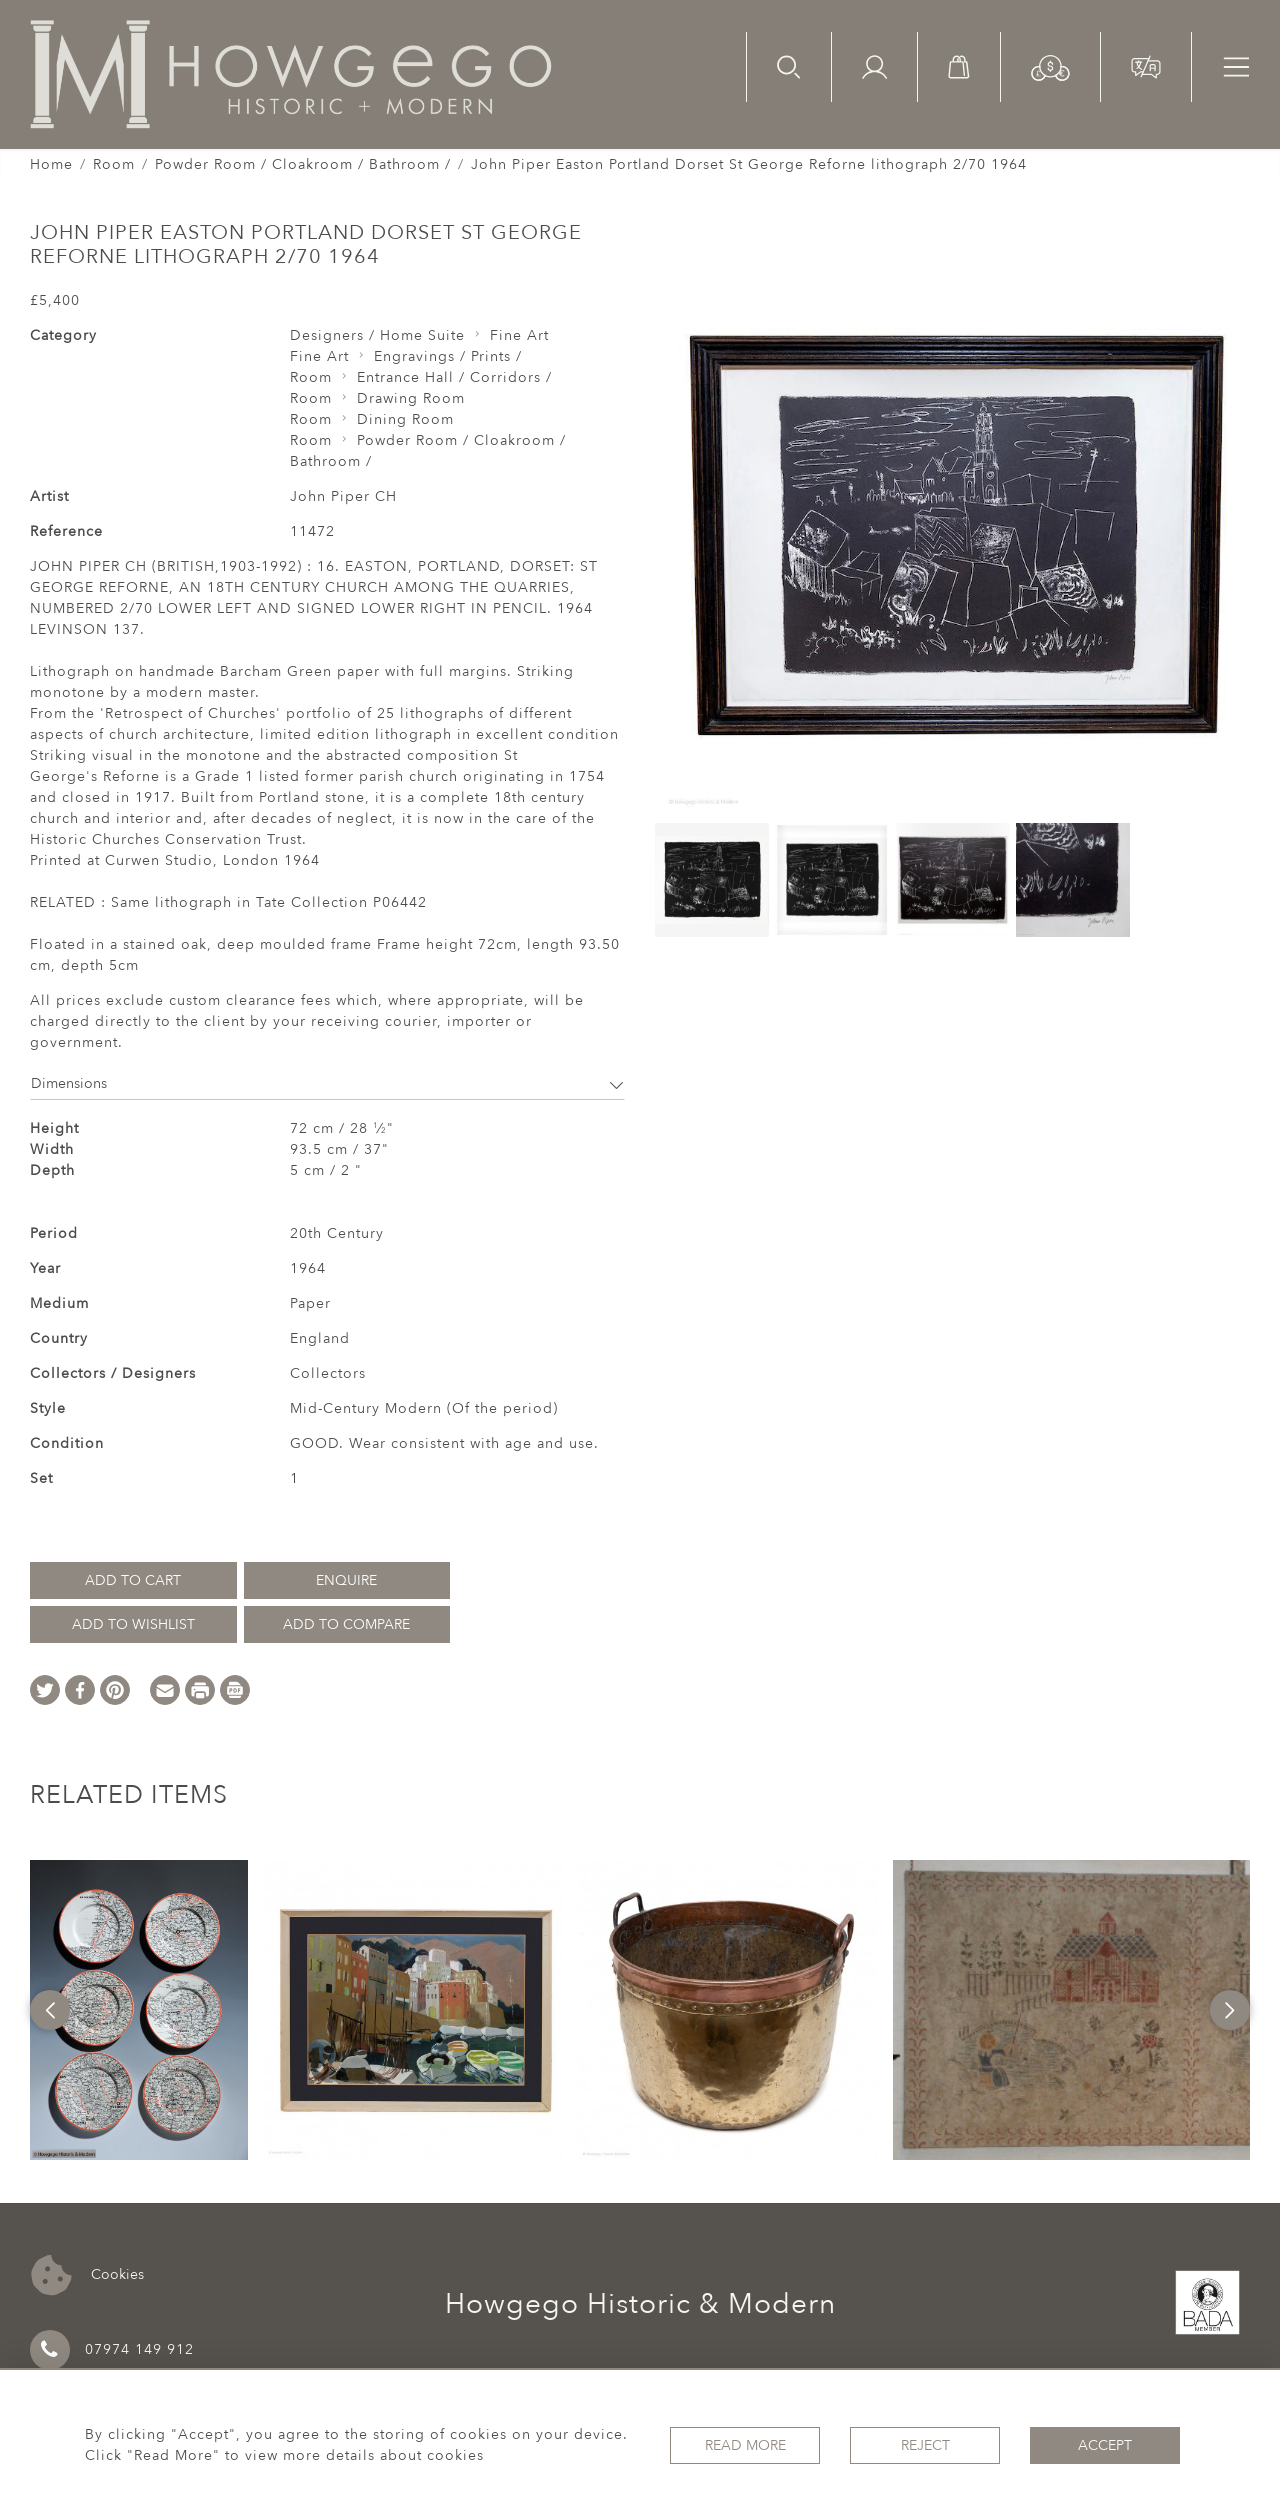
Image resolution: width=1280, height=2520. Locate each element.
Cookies (87, 2275)
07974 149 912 (112, 2350)
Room (114, 164)
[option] (139, 2010)
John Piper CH (343, 496)
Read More (745, 2445)
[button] (1050, 66)
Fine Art (519, 335)
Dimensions (327, 1083)
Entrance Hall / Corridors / (454, 377)
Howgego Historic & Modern (640, 2304)
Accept (1105, 2445)
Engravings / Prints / (448, 356)
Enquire (346, 1580)
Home (51, 164)
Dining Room (405, 419)
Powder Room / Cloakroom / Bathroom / (303, 164)
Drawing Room (411, 398)
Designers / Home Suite (377, 335)
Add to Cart (133, 1580)
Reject (925, 2445)
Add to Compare (346, 1624)
